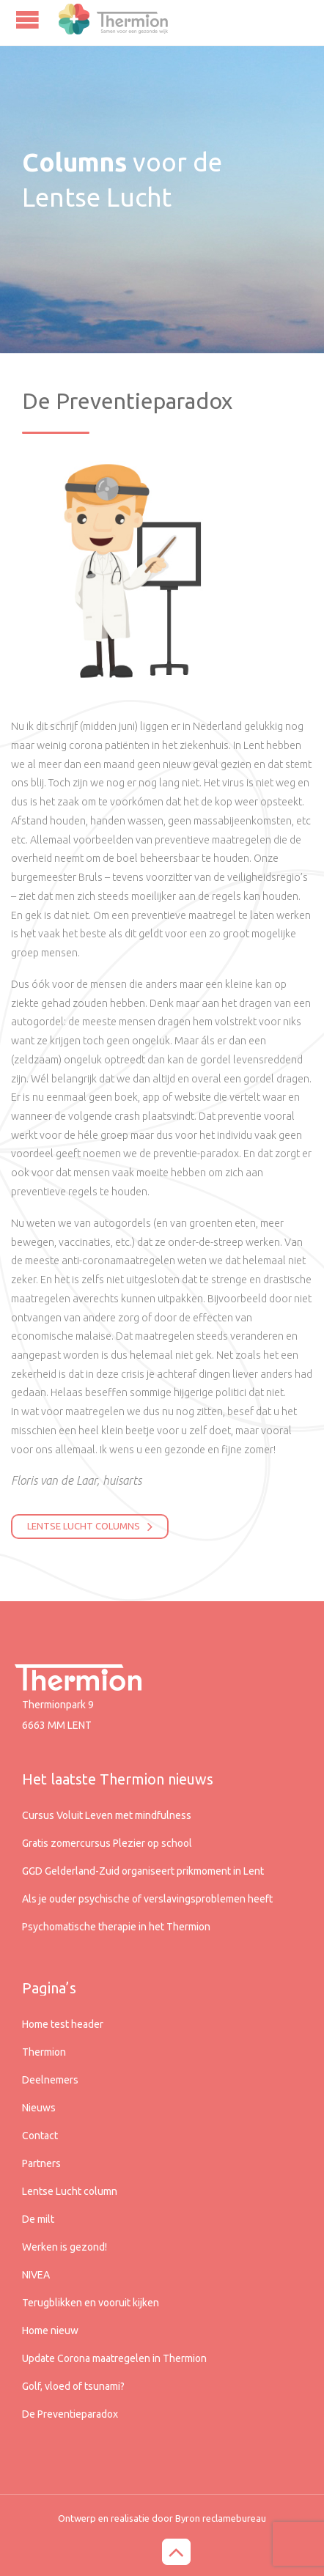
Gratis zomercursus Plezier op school (107, 1843)
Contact (40, 2135)
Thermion (44, 2052)
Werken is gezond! (64, 2247)
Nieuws (39, 2108)
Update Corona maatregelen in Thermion (114, 2358)
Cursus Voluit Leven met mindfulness (106, 1815)
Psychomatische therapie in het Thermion (116, 1927)
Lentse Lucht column (69, 2191)
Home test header (62, 2024)
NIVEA (36, 2275)
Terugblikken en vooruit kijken (90, 2303)
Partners (41, 2163)
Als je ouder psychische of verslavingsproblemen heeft (147, 1899)
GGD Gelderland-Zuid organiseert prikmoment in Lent (143, 1871)
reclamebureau (234, 2518)
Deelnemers (50, 2080)
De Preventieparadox (70, 2414)
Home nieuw (50, 2330)
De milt (38, 2219)
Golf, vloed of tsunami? (73, 2386)
